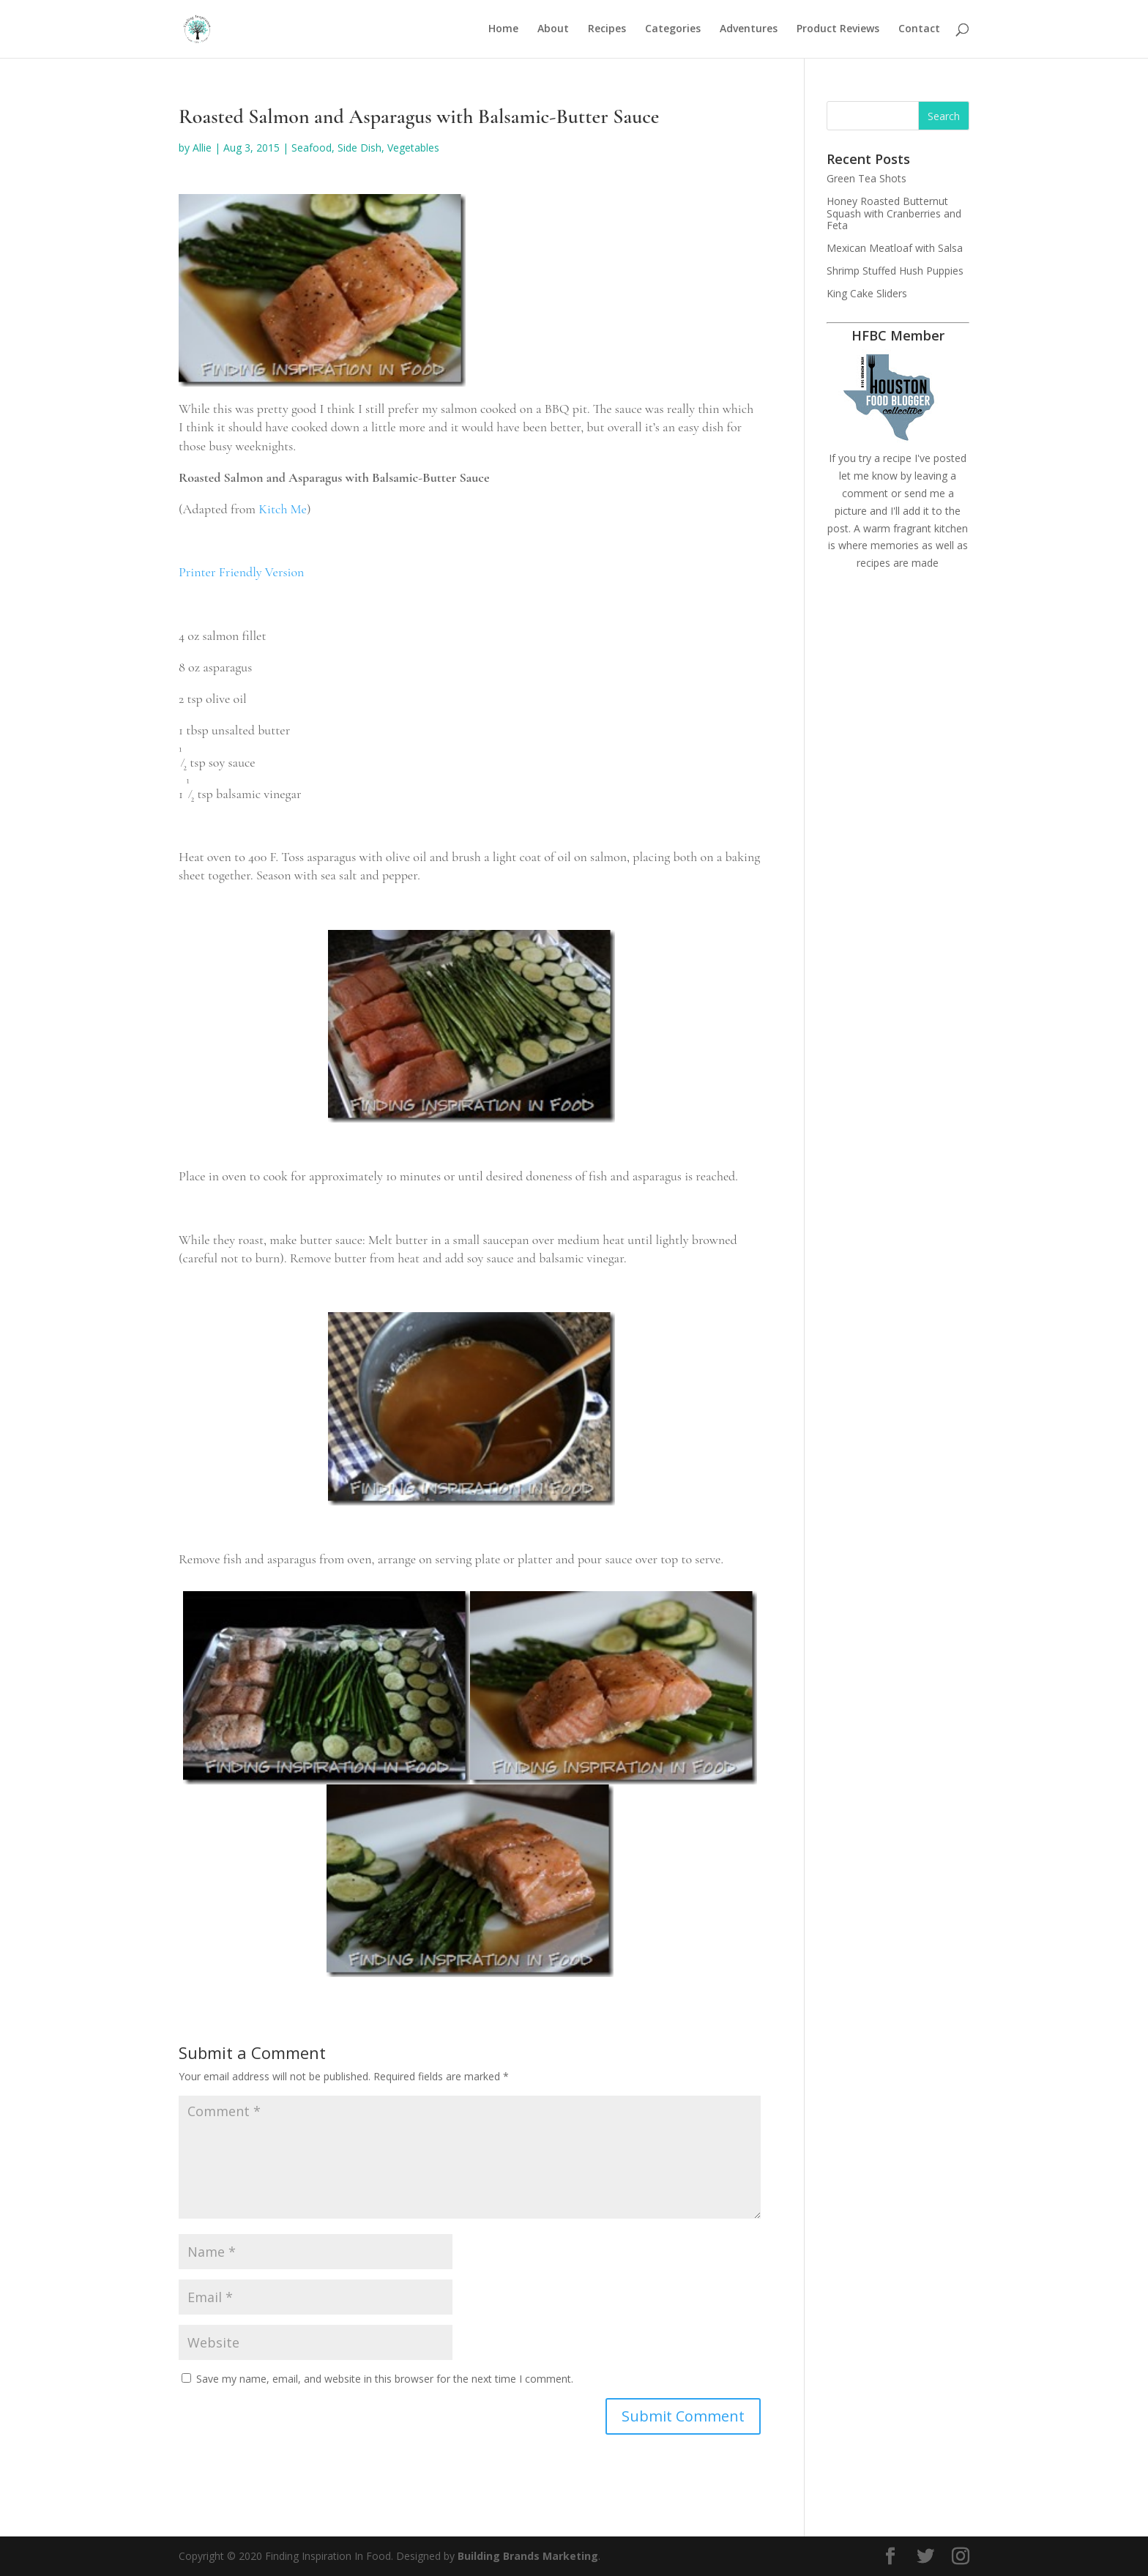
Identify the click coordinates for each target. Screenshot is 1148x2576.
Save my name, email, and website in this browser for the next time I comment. (384, 2379)
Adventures (749, 30)
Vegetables (413, 148)
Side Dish (359, 148)
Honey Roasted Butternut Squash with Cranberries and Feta (894, 213)
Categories (673, 30)
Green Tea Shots (866, 178)
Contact (919, 30)
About (553, 30)
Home (503, 30)
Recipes (607, 30)
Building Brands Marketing (528, 2556)
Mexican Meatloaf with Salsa (895, 248)
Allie (202, 148)
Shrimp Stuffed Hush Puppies (895, 271)
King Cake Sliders (867, 293)
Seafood (311, 148)
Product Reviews (838, 30)
